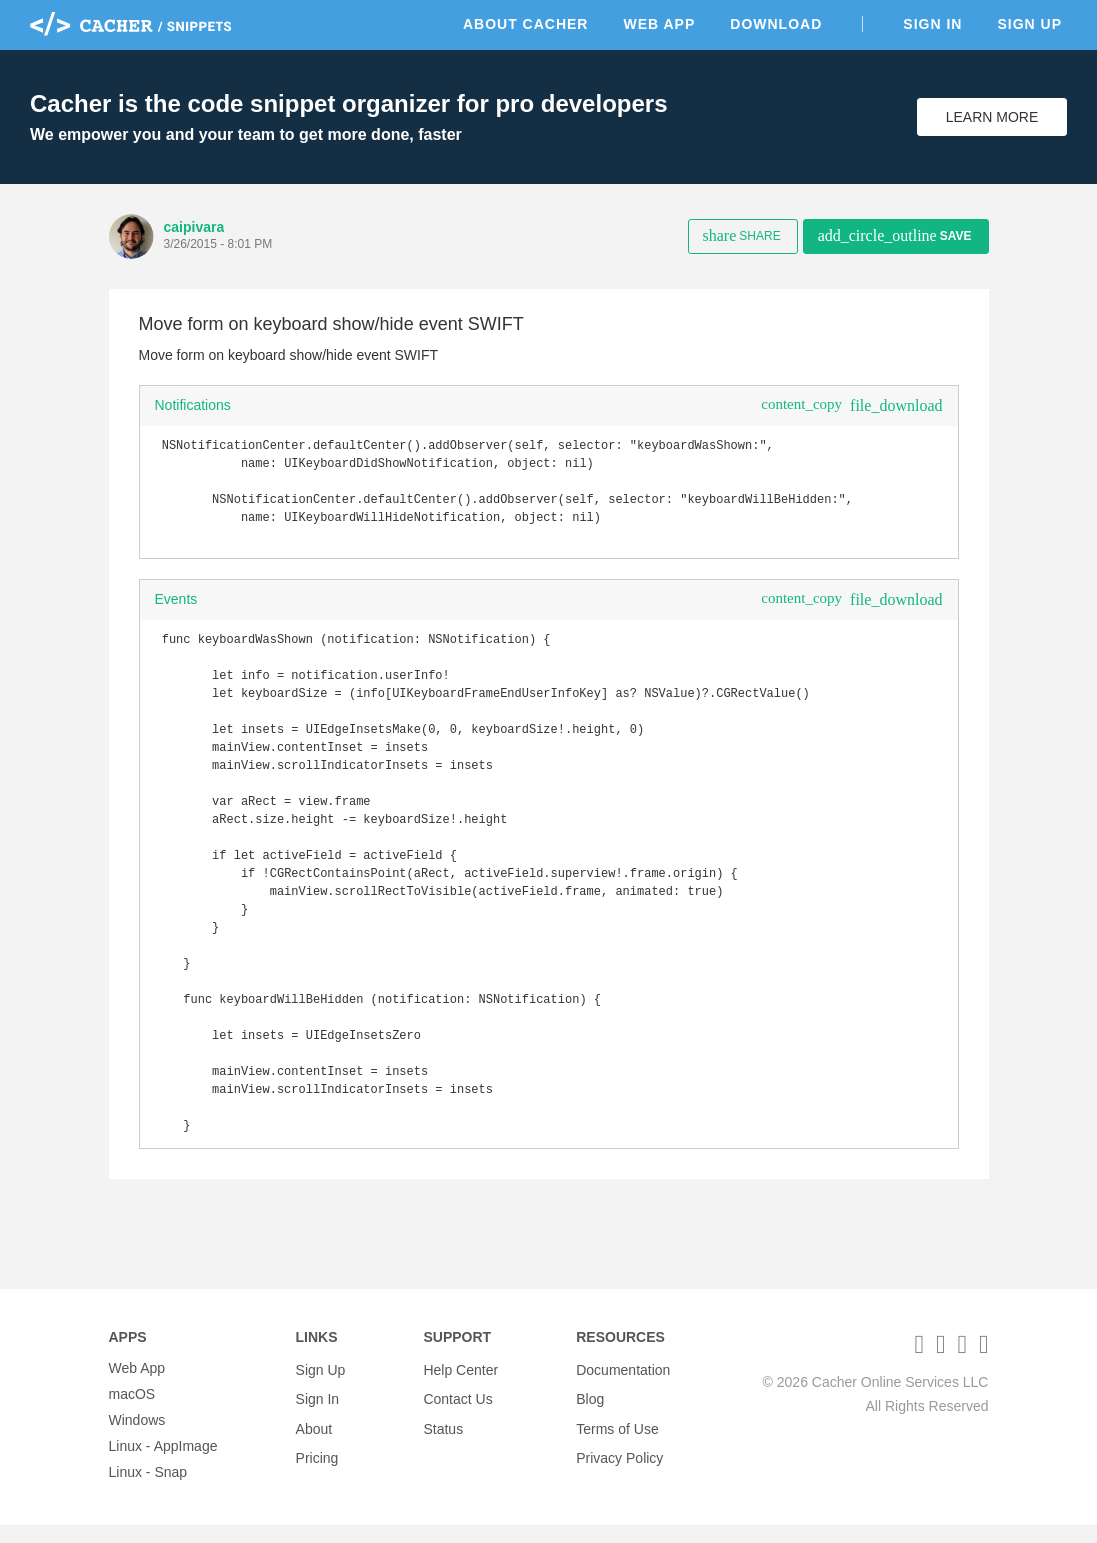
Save (895, 235)
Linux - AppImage (163, 1464)
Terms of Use (617, 1438)
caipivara (194, 227)
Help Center (460, 1386)
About (314, 1438)
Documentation (623, 1386)
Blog (590, 1412)
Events (176, 611)
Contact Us (457, 1412)
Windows (137, 1438)
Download (776, 24)
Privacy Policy (619, 1464)
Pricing (317, 1464)
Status (443, 1438)
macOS (132, 1412)
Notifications (193, 405)
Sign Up (1029, 24)
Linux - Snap (148, 1490)
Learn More (992, 117)
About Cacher (526, 24)
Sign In (932, 24)
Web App (659, 24)
